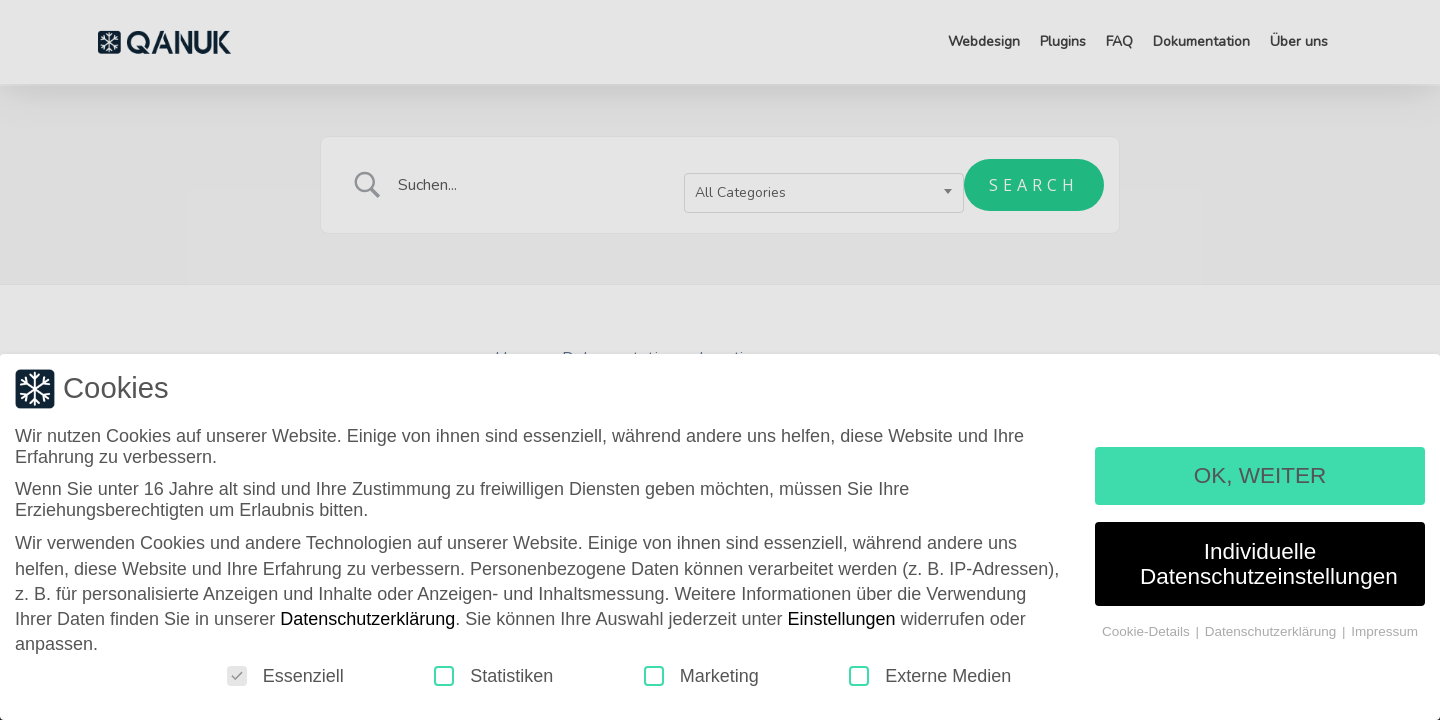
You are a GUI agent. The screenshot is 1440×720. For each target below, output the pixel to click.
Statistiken (493, 680)
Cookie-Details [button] (1148, 635)
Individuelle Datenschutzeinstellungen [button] (1269, 568)
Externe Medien (930, 680)
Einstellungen (842, 623)
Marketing (701, 680)
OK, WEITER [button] (1260, 479)
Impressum (1384, 635)
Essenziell (285, 680)
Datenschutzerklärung (367, 623)
